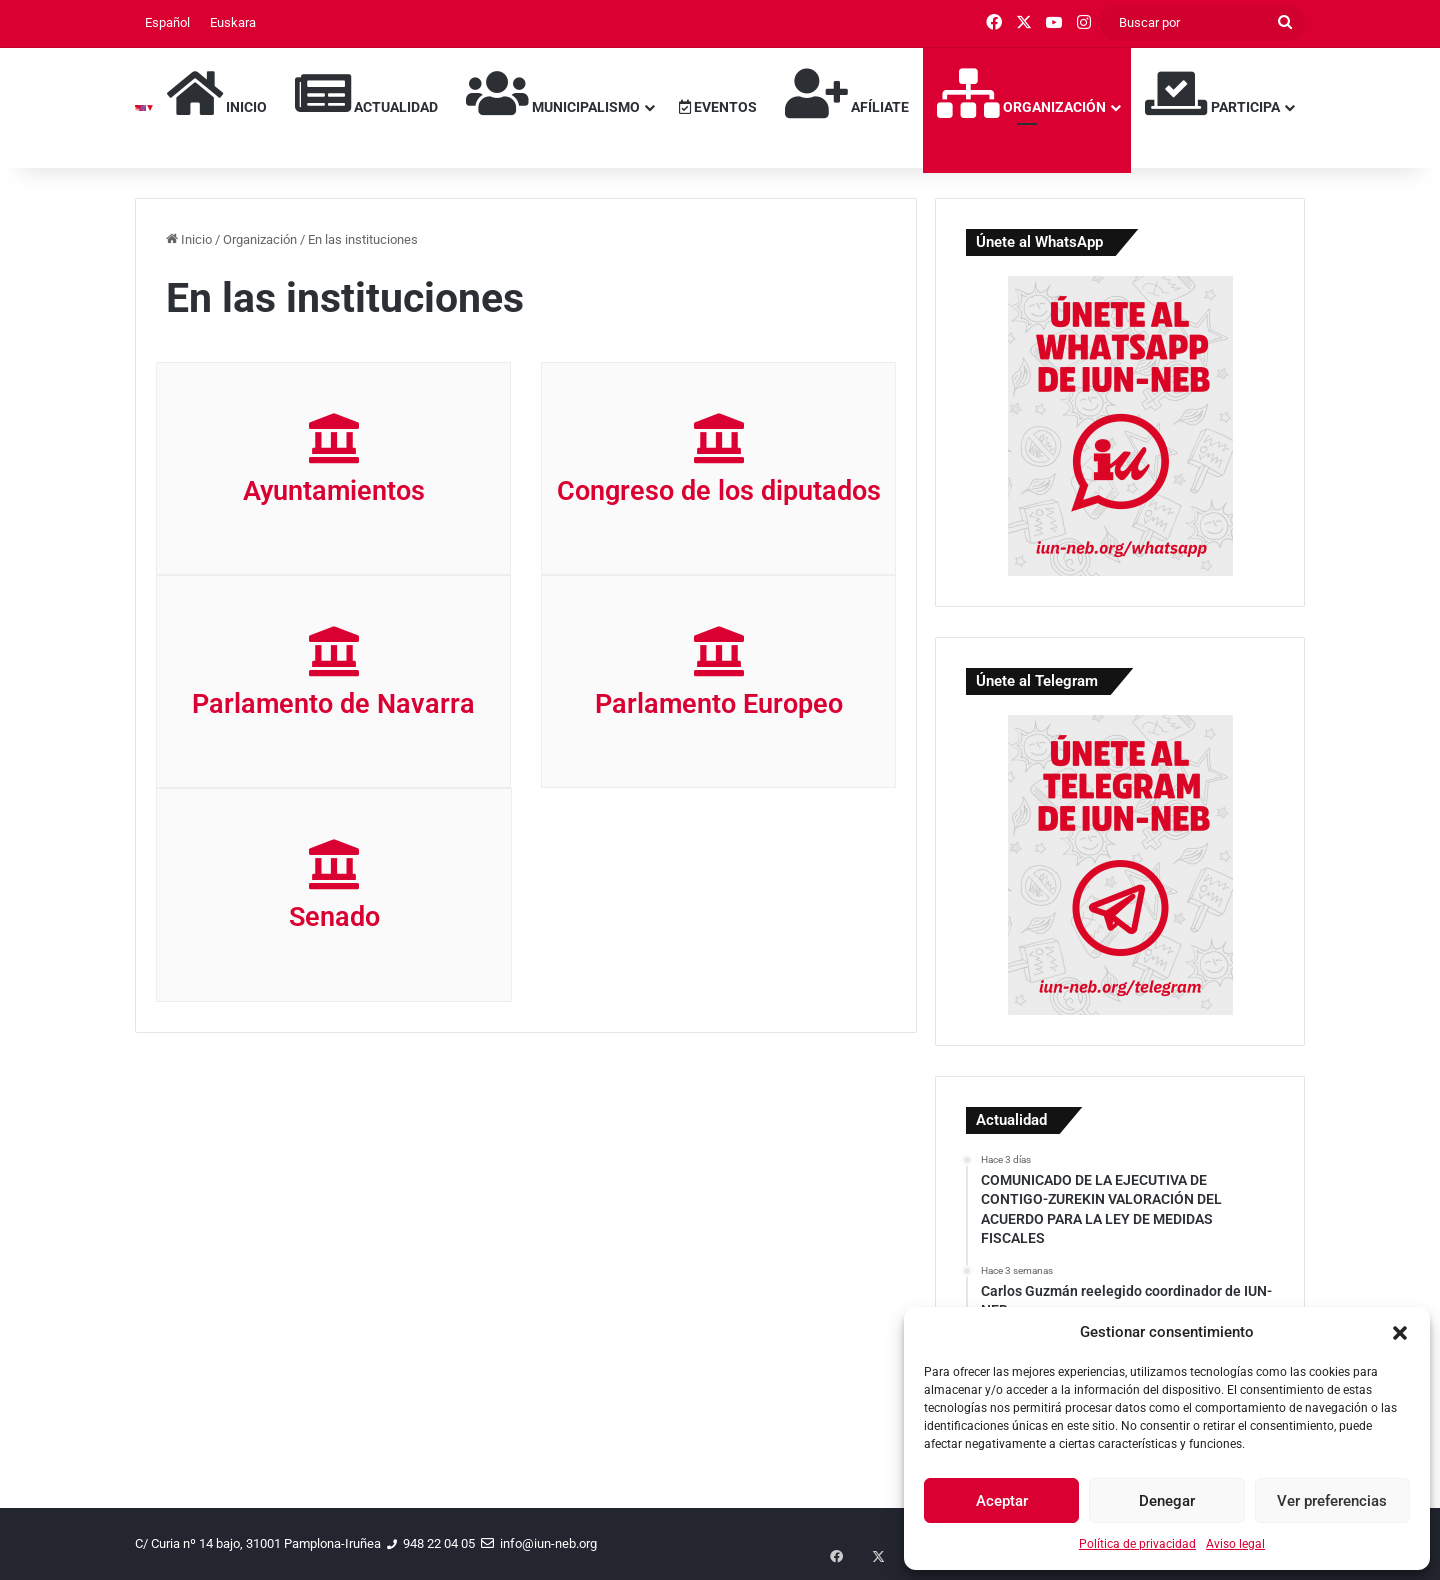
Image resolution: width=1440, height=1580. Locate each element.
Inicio (217, 93)
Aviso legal (1235, 1544)
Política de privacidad (1137, 1544)
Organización (1021, 93)
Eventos (718, 107)
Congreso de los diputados (719, 491)
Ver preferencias (1332, 1501)
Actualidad (366, 93)
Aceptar (1002, 1501)
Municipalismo (553, 93)
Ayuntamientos (334, 491)
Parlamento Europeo (719, 704)
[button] (1400, 1333)
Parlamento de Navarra (333, 704)
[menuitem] (167, 23)
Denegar (1167, 1501)
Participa (1212, 93)
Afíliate (847, 93)
